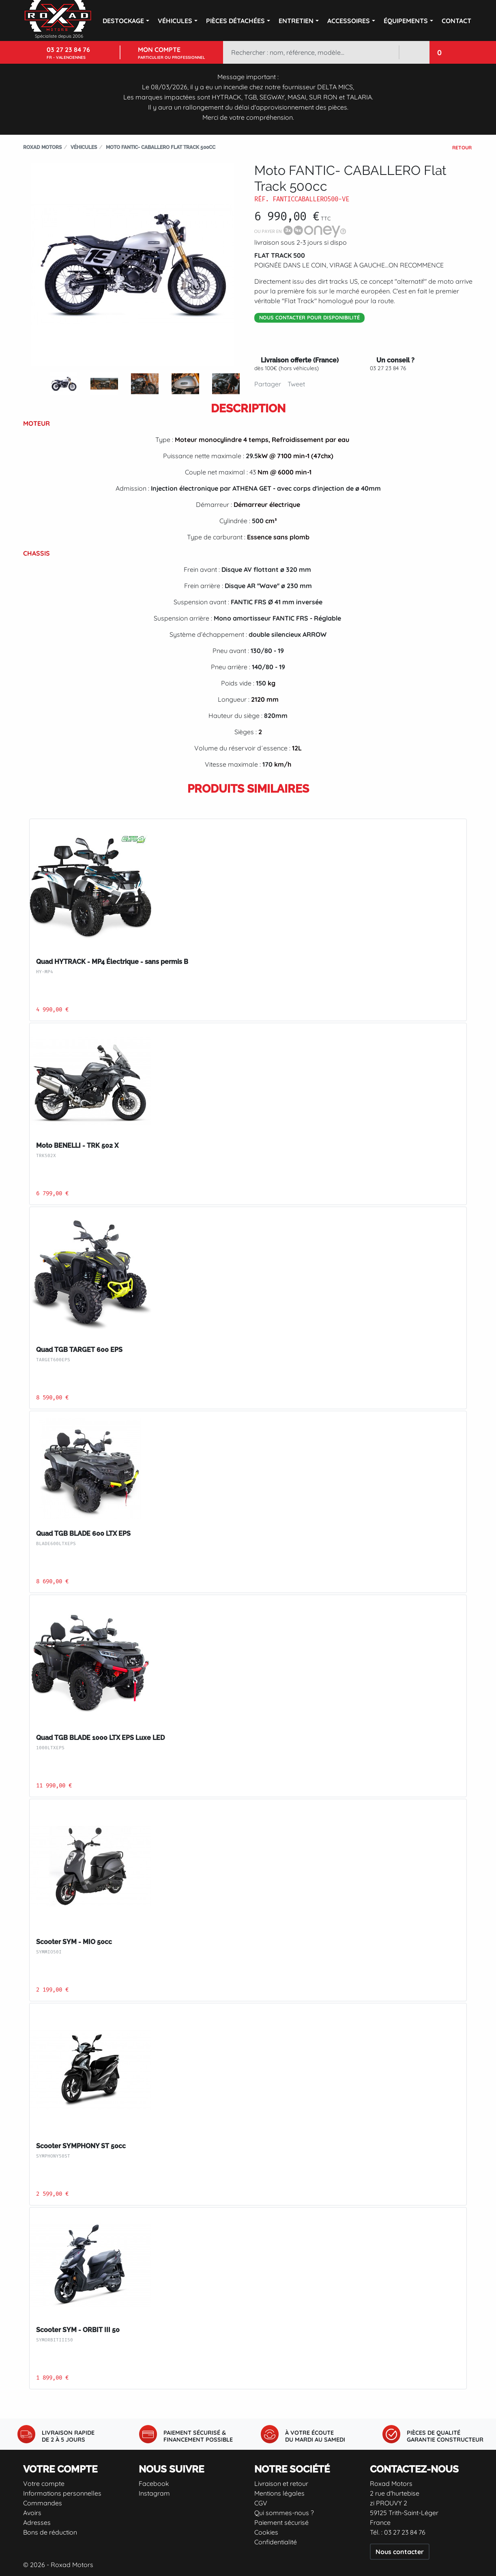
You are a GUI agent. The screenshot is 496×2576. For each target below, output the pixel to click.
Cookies (266, 2532)
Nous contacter (400, 2552)
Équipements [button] (406, 21)
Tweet (296, 384)
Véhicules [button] (175, 21)
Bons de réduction (50, 2532)
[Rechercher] (310, 52)
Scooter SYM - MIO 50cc (74, 1942)
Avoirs (32, 2513)
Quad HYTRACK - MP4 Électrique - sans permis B (112, 962)
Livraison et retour (281, 2483)
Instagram (154, 2493)
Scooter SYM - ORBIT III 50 (78, 2330)
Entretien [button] (296, 21)
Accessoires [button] (348, 21)
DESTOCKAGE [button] (123, 21)
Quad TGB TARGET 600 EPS (79, 1350)
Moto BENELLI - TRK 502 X (77, 1145)
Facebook (154, 2483)
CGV (260, 2503)
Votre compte (43, 2483)
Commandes (42, 2503)
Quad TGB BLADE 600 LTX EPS (83, 1533)
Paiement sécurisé (281, 2522)
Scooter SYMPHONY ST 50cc (81, 2146)
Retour (462, 147)
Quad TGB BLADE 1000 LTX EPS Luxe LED (100, 1738)
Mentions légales (279, 2493)
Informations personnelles (62, 2493)
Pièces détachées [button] (235, 21)
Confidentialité (275, 2542)
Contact (456, 21)
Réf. (261, 199)
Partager (267, 384)
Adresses (37, 2522)
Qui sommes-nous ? (284, 2513)
